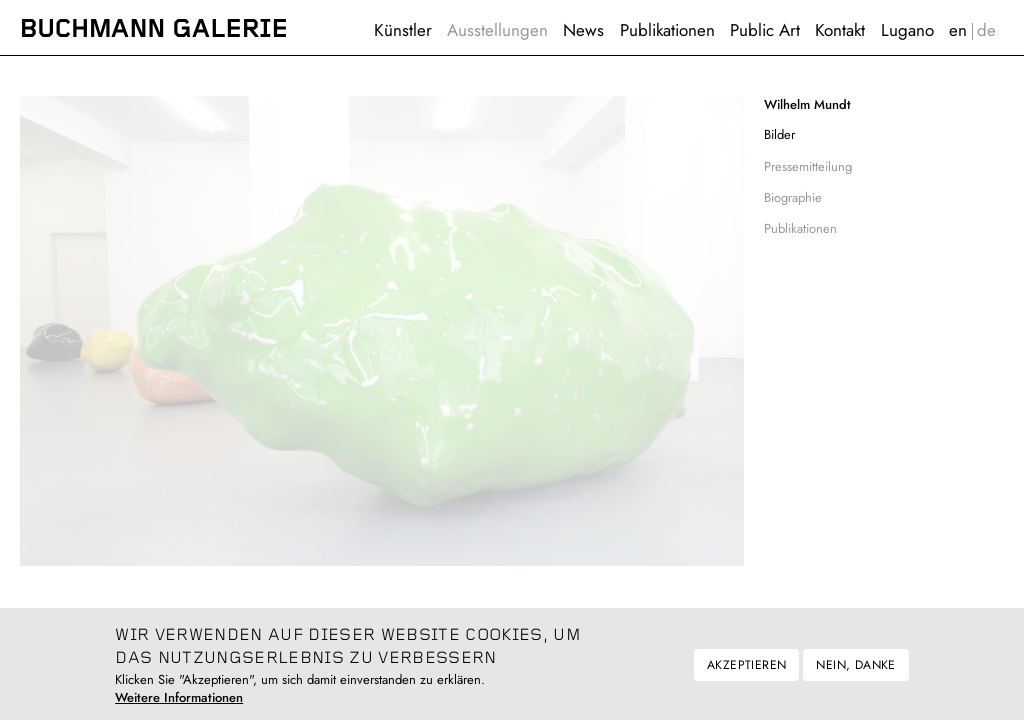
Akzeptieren (746, 673)
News (583, 30)
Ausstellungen (497, 30)
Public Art (765, 30)
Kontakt (840, 30)
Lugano (907, 30)
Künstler (403, 30)
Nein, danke (855, 673)
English (957, 30)
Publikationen (667, 30)
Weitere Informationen (179, 706)
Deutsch (987, 30)
